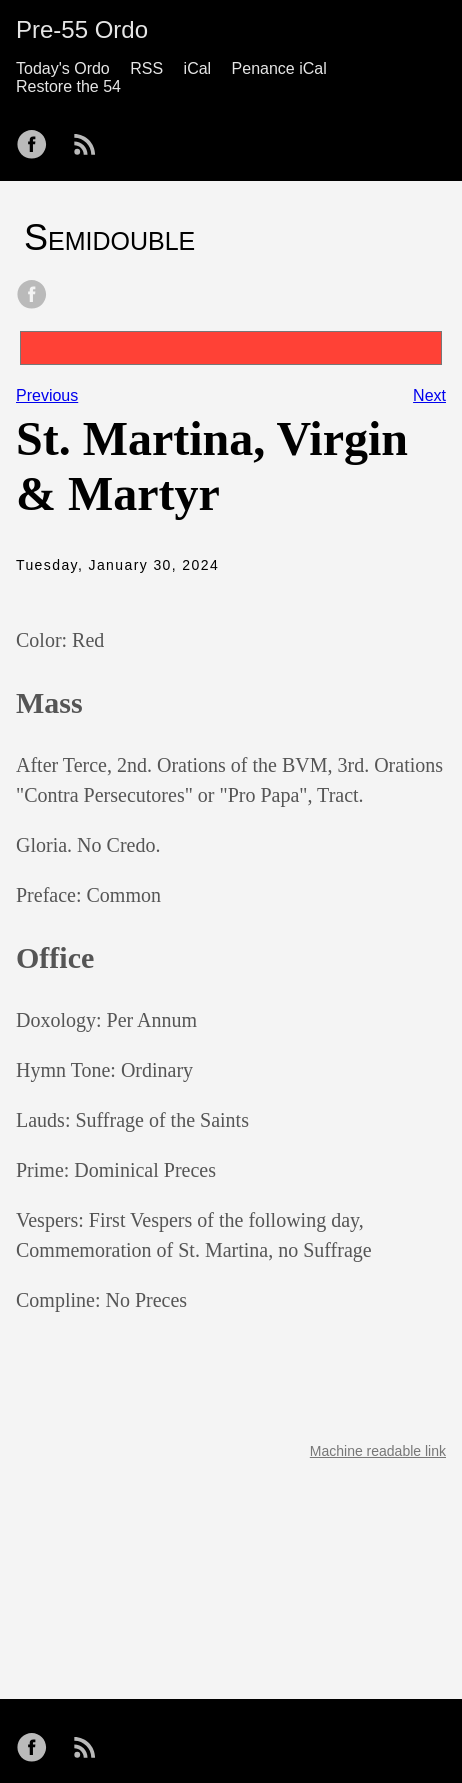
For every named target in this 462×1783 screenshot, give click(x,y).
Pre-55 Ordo (82, 29)
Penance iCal (279, 68)
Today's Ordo (63, 68)
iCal (198, 68)
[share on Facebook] (32, 296)
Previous (47, 395)
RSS (146, 68)
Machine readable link (378, 1451)
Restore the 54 (68, 86)
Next (429, 395)
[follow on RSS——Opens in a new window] (91, 138)
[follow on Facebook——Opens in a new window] (38, 138)
